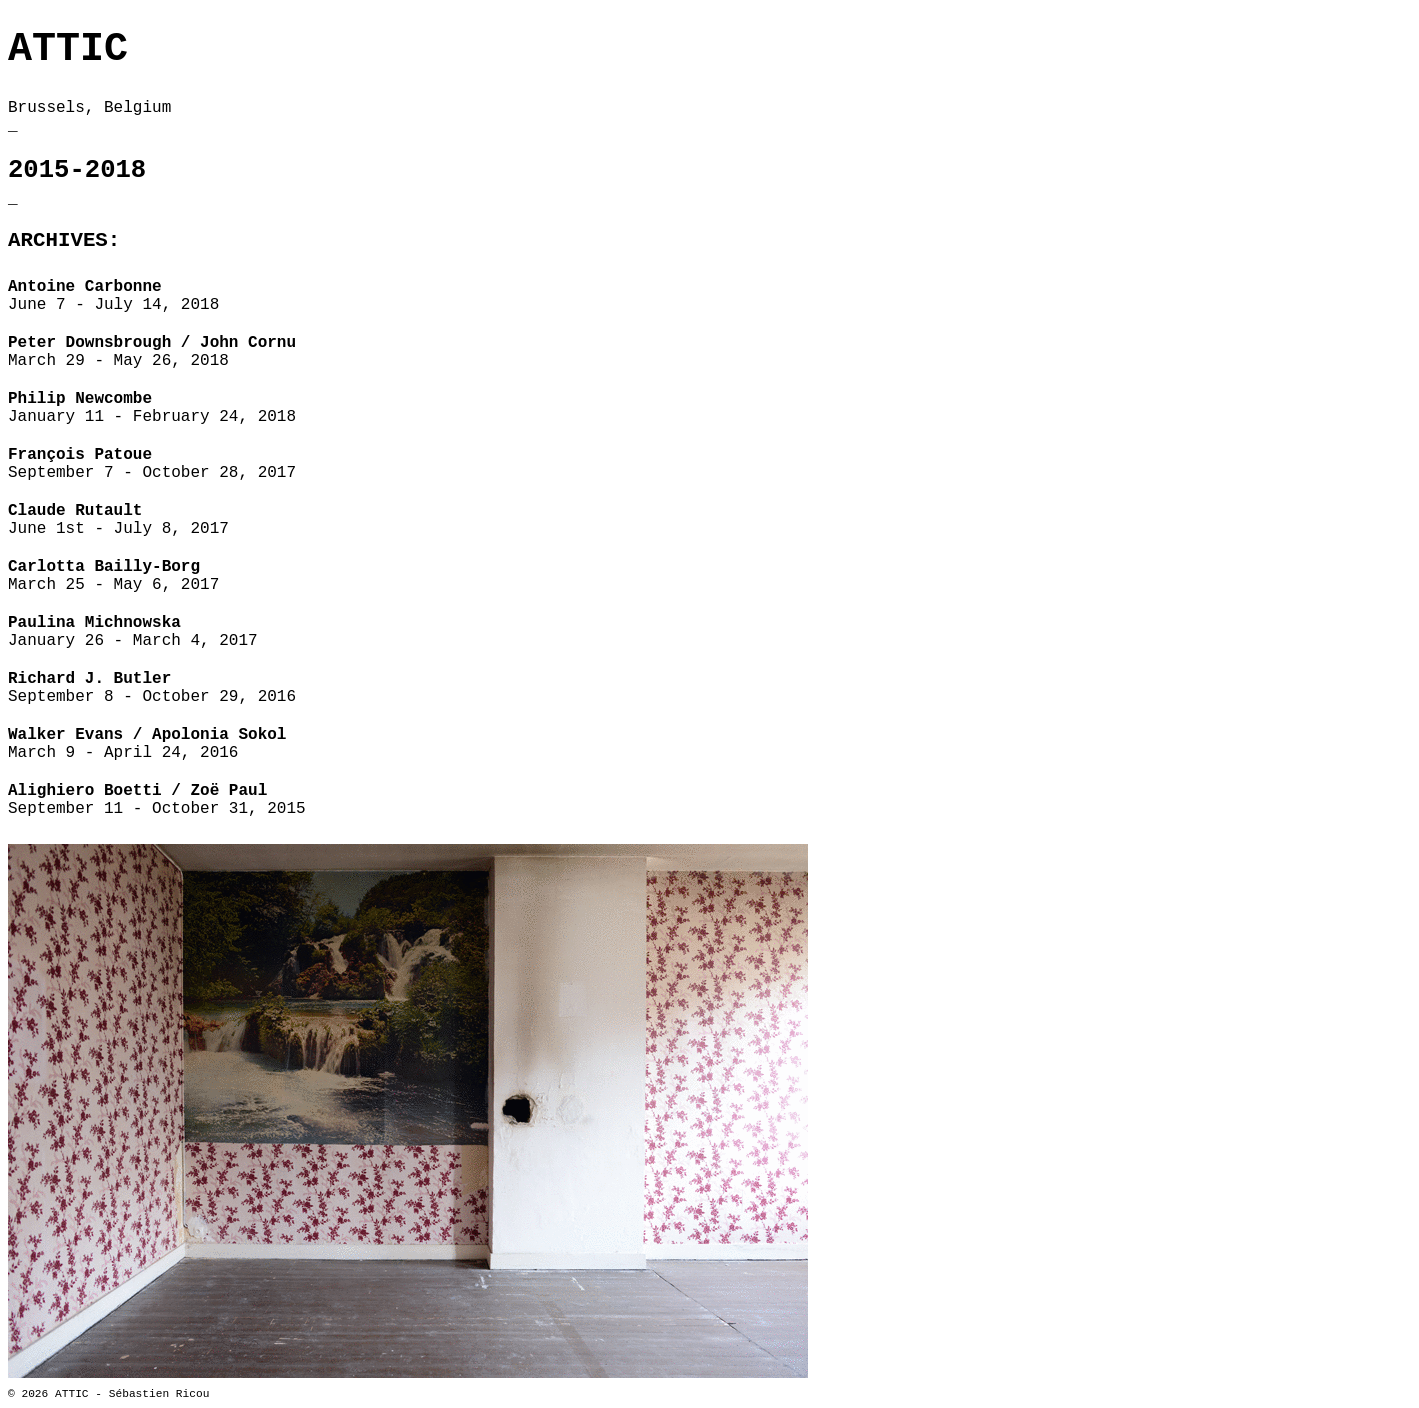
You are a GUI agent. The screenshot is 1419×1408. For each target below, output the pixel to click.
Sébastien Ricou (159, 1394)
